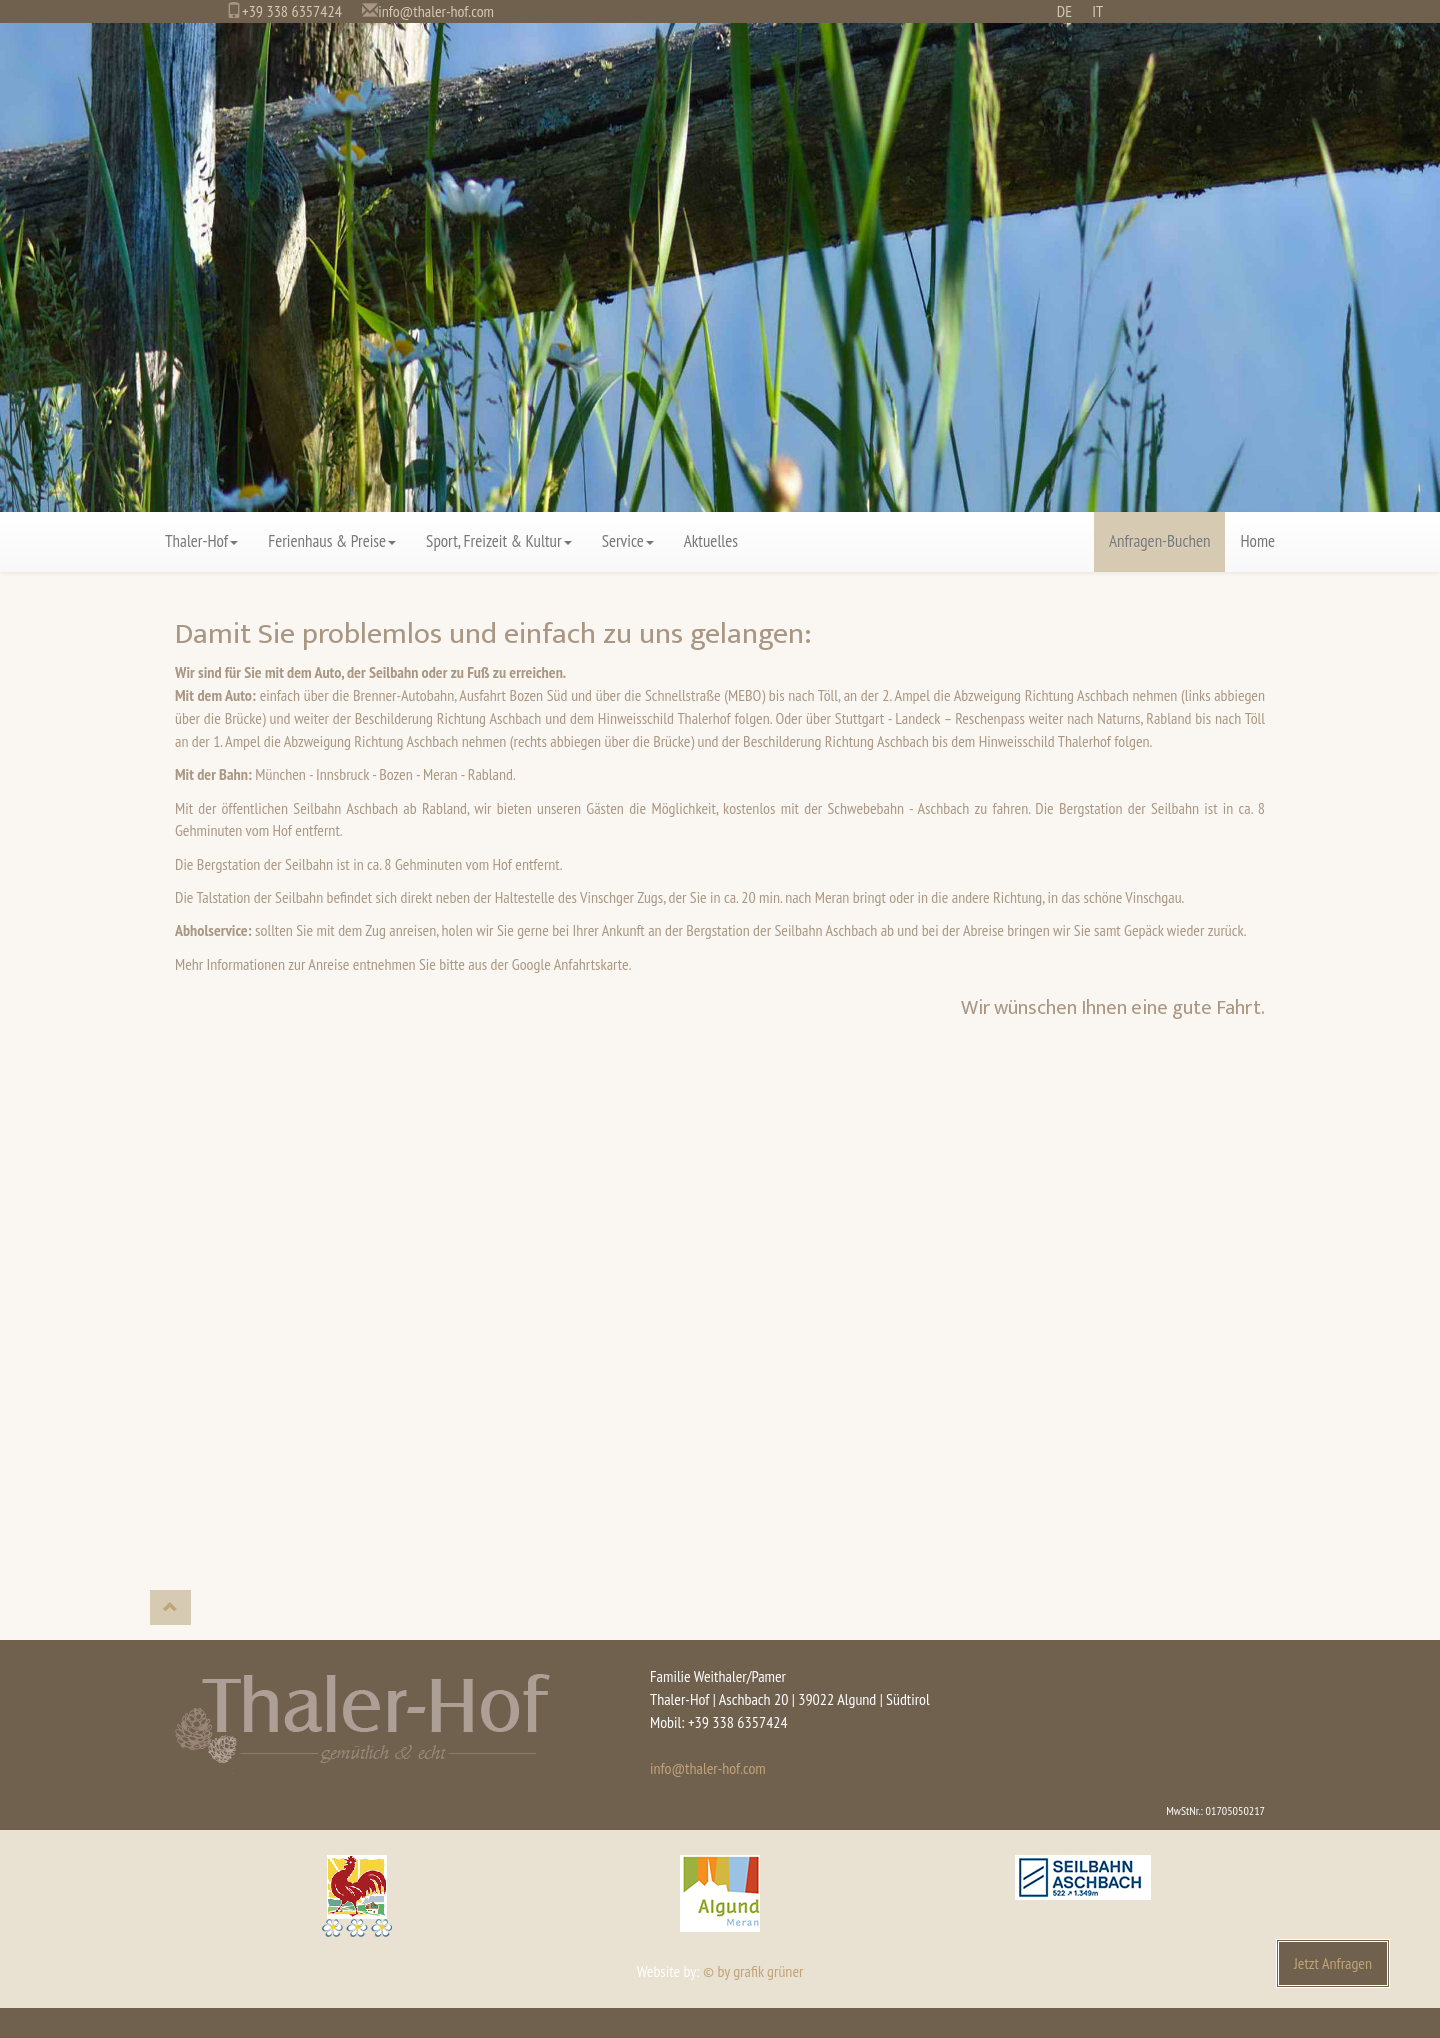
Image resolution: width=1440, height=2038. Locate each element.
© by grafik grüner (753, 1971)
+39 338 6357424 (292, 11)
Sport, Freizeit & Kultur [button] (499, 541)
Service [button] (628, 541)
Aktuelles (711, 541)
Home (1257, 541)
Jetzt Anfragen (1333, 1963)
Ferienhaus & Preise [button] (332, 541)
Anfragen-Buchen (1160, 541)
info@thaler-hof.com (436, 11)
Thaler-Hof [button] (201, 541)
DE (1064, 11)
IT (1097, 11)
